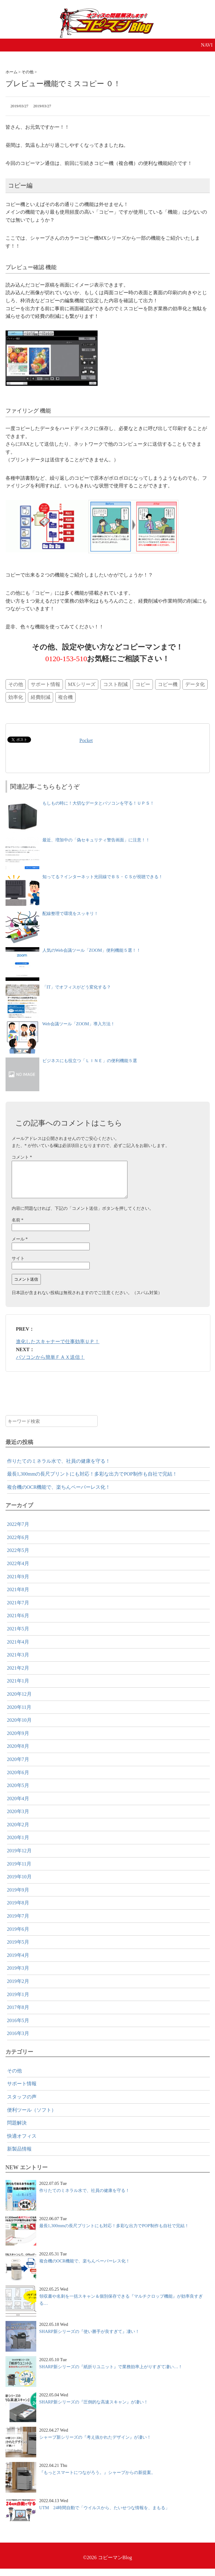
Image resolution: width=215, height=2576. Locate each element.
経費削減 (40, 697)
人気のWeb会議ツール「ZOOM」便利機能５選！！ (91, 950)
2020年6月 (18, 1779)
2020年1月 (18, 1844)
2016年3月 (18, 2040)
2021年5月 (18, 1636)
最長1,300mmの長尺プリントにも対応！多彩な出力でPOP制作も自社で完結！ (92, 1481)
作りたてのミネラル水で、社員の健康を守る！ (58, 1468)
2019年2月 (18, 1988)
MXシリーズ (82, 684)
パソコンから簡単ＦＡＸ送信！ (50, 1364)
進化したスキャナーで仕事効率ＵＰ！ (58, 1348)
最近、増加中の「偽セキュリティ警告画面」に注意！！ (96, 839)
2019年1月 (18, 2001)
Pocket (86, 740)
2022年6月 (18, 1544)
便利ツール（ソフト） (31, 2117)
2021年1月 (18, 1688)
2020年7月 (18, 1766)
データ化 (195, 684)
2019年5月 (18, 1949)
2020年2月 (18, 1832)
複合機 (65, 697)
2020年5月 (18, 1792)
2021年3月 (18, 1662)
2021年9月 (18, 1584)
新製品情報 (19, 2156)
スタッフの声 (22, 2104)
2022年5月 (18, 1557)
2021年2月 (18, 1675)
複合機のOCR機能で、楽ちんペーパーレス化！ (59, 1494)
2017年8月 (18, 2014)
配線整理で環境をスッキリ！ (70, 913)
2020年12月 (19, 1701)
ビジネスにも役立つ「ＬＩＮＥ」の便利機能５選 (89, 1060)
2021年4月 (18, 1649)
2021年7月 (18, 1610)
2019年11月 (19, 1871)
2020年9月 (18, 1740)
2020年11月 (19, 1714)
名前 (18, 1227)
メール (20, 1246)
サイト (18, 1265)
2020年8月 (18, 1753)
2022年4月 (18, 1570)
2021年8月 (18, 1596)
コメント (22, 1157)
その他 (15, 684)
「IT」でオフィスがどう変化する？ (76, 987)
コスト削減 (115, 684)
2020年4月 (18, 1805)
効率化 (15, 697)
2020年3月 (18, 1818)
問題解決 (17, 2130)
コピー (142, 684)
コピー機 (168, 684)
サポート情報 (45, 684)
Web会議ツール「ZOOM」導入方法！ (78, 1023)
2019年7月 (18, 1923)
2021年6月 (18, 1622)
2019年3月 (18, 1975)
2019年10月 (19, 1884)
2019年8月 (18, 1910)
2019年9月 (18, 1897)
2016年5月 (18, 2027)
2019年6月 (18, 1936)
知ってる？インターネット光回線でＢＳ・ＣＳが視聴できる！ (102, 876)
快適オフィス (22, 2143)
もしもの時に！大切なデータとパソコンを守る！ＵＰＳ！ (98, 803)
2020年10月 (19, 1727)
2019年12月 (19, 1858)
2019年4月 (18, 1962)
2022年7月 (18, 1531)
